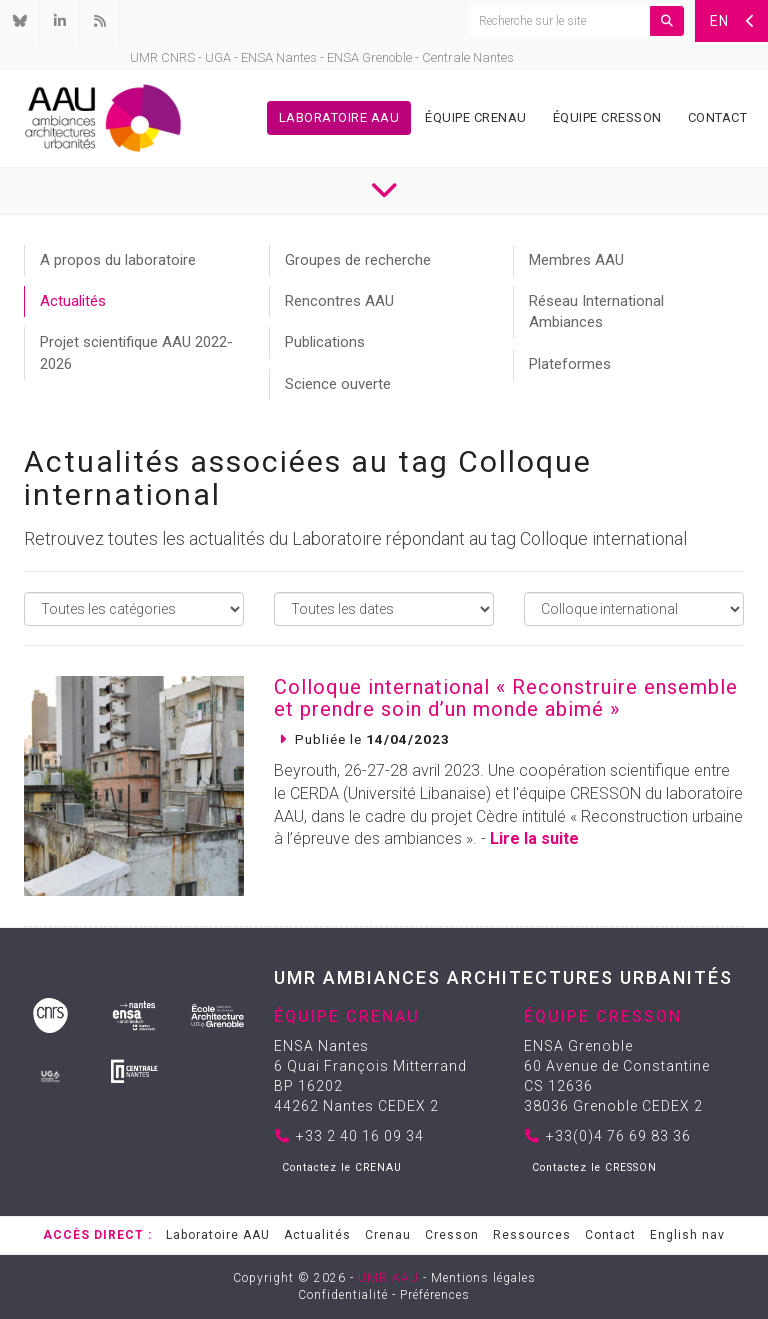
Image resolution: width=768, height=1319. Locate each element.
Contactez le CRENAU (342, 1167)
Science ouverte (338, 384)
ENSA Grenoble (369, 57)
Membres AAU (576, 260)
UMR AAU (388, 1278)
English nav (687, 1235)
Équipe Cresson (607, 117)
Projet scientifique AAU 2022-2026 (136, 352)
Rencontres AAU (339, 301)
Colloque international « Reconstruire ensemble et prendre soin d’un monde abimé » (506, 698)
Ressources (532, 1235)
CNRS (178, 57)
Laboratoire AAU (339, 117)
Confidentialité (343, 1295)
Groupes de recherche (358, 260)
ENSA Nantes (279, 57)
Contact (718, 117)
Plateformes (570, 364)
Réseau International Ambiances (596, 311)
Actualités (73, 301)
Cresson (452, 1235)
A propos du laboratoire (118, 260)
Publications (325, 342)
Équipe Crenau (476, 117)
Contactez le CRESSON (594, 1167)
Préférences (435, 1295)
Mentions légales (483, 1278)
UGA (218, 57)
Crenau (388, 1235)
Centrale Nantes (468, 57)
